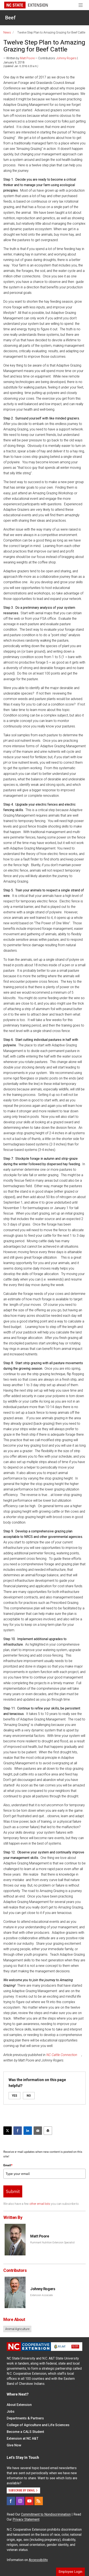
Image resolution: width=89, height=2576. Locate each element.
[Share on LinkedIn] (28, 2130)
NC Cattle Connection (61, 2055)
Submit (13, 2191)
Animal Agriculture (17, 2329)
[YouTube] (29, 2501)
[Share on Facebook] (17, 2130)
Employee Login (70, 2572)
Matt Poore (27, 58)
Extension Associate (41, 2295)
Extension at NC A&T (22, 2438)
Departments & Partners (25, 2418)
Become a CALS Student (25, 2432)
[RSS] (38, 2501)
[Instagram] (20, 2501)
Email (8, 2165)
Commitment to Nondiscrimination (46, 2514)
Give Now (14, 2445)
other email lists (39, 2203)
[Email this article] (38, 2130)
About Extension (19, 2405)
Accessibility (38, 2560)
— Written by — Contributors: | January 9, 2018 (40, 60)
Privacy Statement (26, 2519)
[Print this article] (48, 2130)
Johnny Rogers (66, 58)
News (7, 32)
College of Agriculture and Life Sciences (38, 2425)
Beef (10, 18)
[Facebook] (11, 2501)
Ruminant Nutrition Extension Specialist (52, 2242)
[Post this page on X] (7, 2130)
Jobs (10, 2411)
